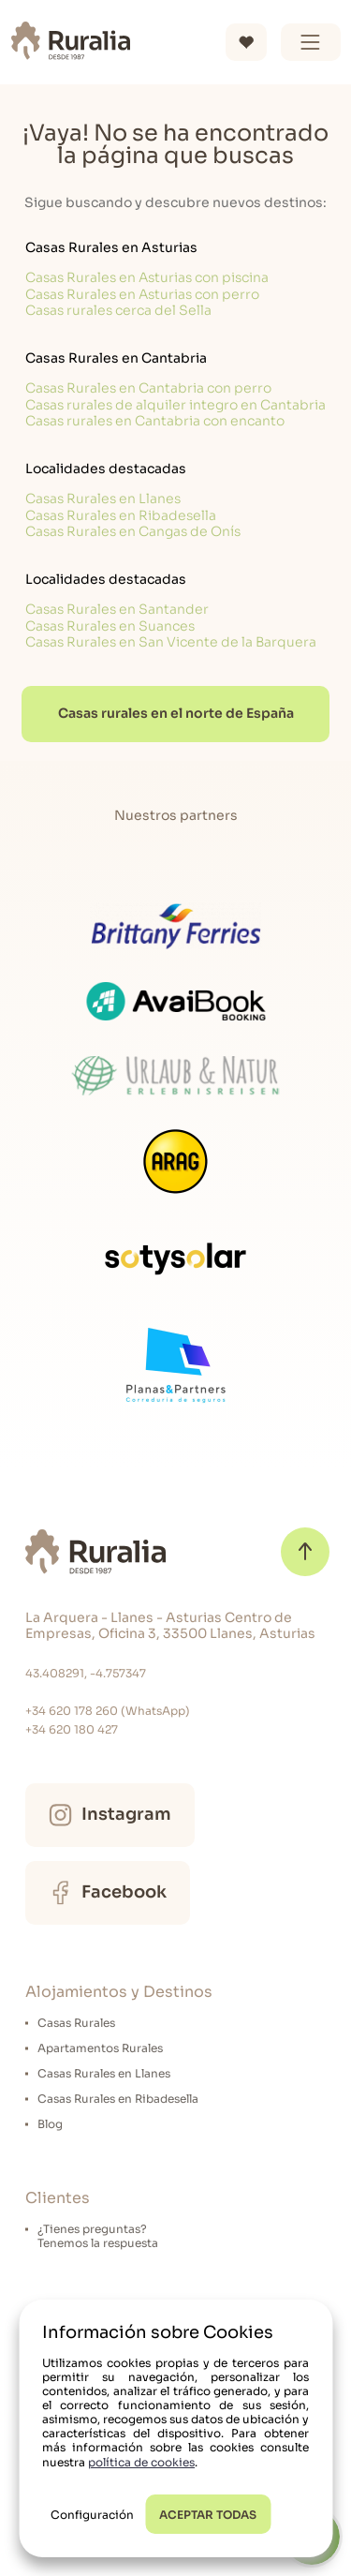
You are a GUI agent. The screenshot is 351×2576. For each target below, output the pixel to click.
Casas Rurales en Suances (110, 626)
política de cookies (141, 2462)
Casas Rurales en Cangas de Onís (133, 531)
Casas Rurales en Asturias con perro (142, 294)
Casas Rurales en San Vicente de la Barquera (170, 641)
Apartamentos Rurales (100, 2048)
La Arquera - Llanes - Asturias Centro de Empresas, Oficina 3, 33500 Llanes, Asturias (170, 1626)
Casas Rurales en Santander (117, 609)
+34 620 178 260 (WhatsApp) (107, 1711)
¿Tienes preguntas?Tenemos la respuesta (97, 2236)
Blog (50, 2124)
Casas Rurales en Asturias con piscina (147, 277)
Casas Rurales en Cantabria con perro (148, 388)
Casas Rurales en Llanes (103, 498)
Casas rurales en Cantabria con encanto (155, 420)
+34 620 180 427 (71, 1729)
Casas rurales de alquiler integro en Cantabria (175, 404)
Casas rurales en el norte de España (176, 713)
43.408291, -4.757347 (85, 1673)
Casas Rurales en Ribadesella (120, 515)
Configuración (92, 2515)
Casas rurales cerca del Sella (118, 310)
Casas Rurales (76, 2023)
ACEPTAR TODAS (207, 2515)
